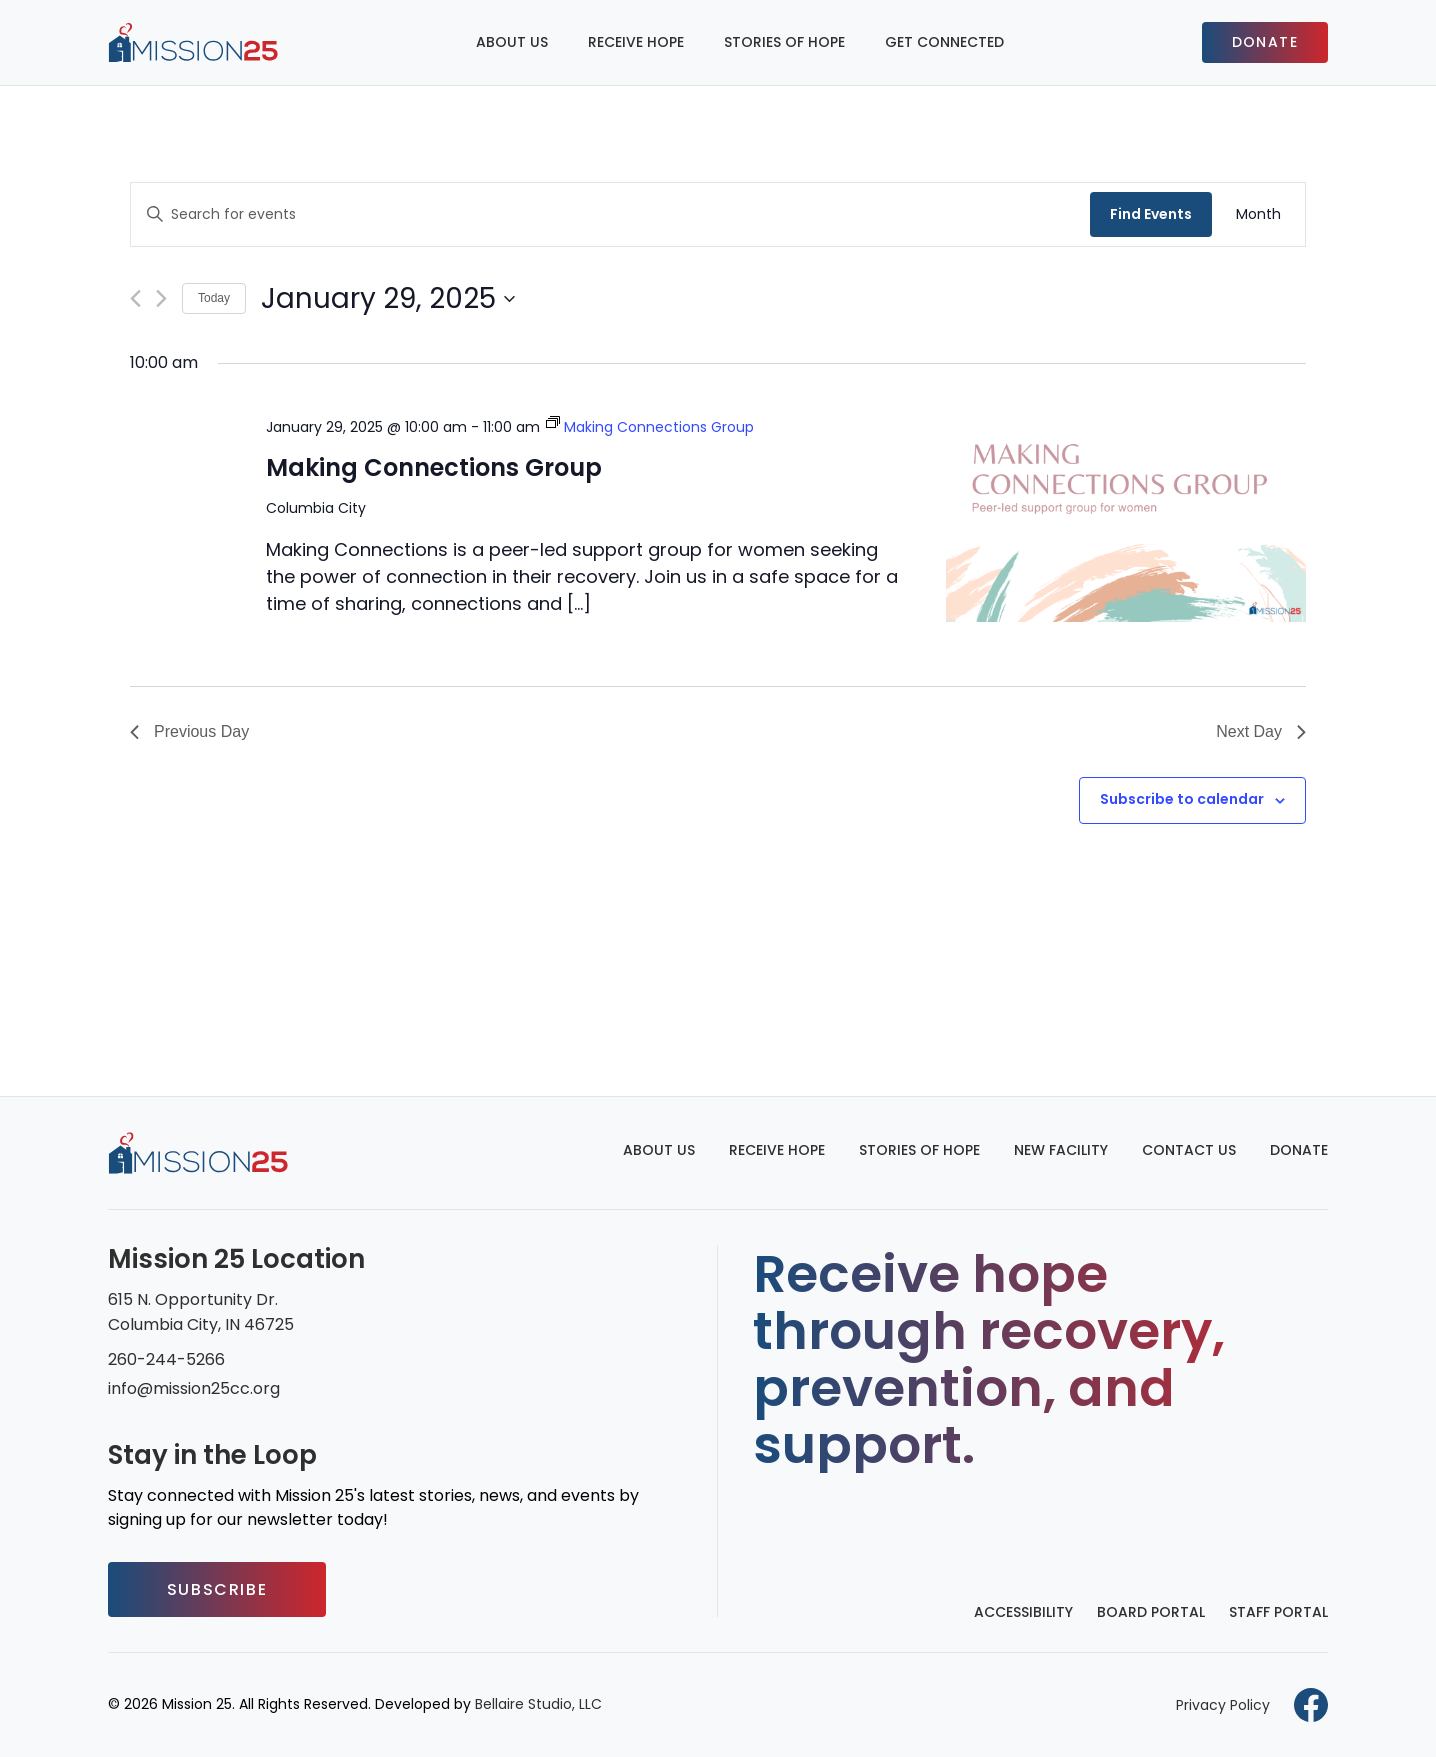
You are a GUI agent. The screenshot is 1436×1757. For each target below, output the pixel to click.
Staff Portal (1278, 1612)
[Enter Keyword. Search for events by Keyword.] (610, 214)
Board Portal (1151, 1612)
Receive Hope (636, 42)
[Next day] (161, 298)
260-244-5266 (166, 1359)
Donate (1265, 42)
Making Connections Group (434, 467)
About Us (512, 42)
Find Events (1151, 214)
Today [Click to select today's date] (214, 298)
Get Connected (944, 42)
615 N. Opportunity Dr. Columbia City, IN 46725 (201, 1312)
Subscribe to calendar (1182, 799)
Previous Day (189, 731)
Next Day (1261, 731)
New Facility (1061, 1150)
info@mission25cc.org (194, 1388)
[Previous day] (135, 298)
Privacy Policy (1223, 1705)
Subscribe (217, 1589)
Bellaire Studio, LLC (538, 1704)
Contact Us (1189, 1150)
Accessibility (1023, 1612)
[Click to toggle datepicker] (388, 299)
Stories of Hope (784, 42)
